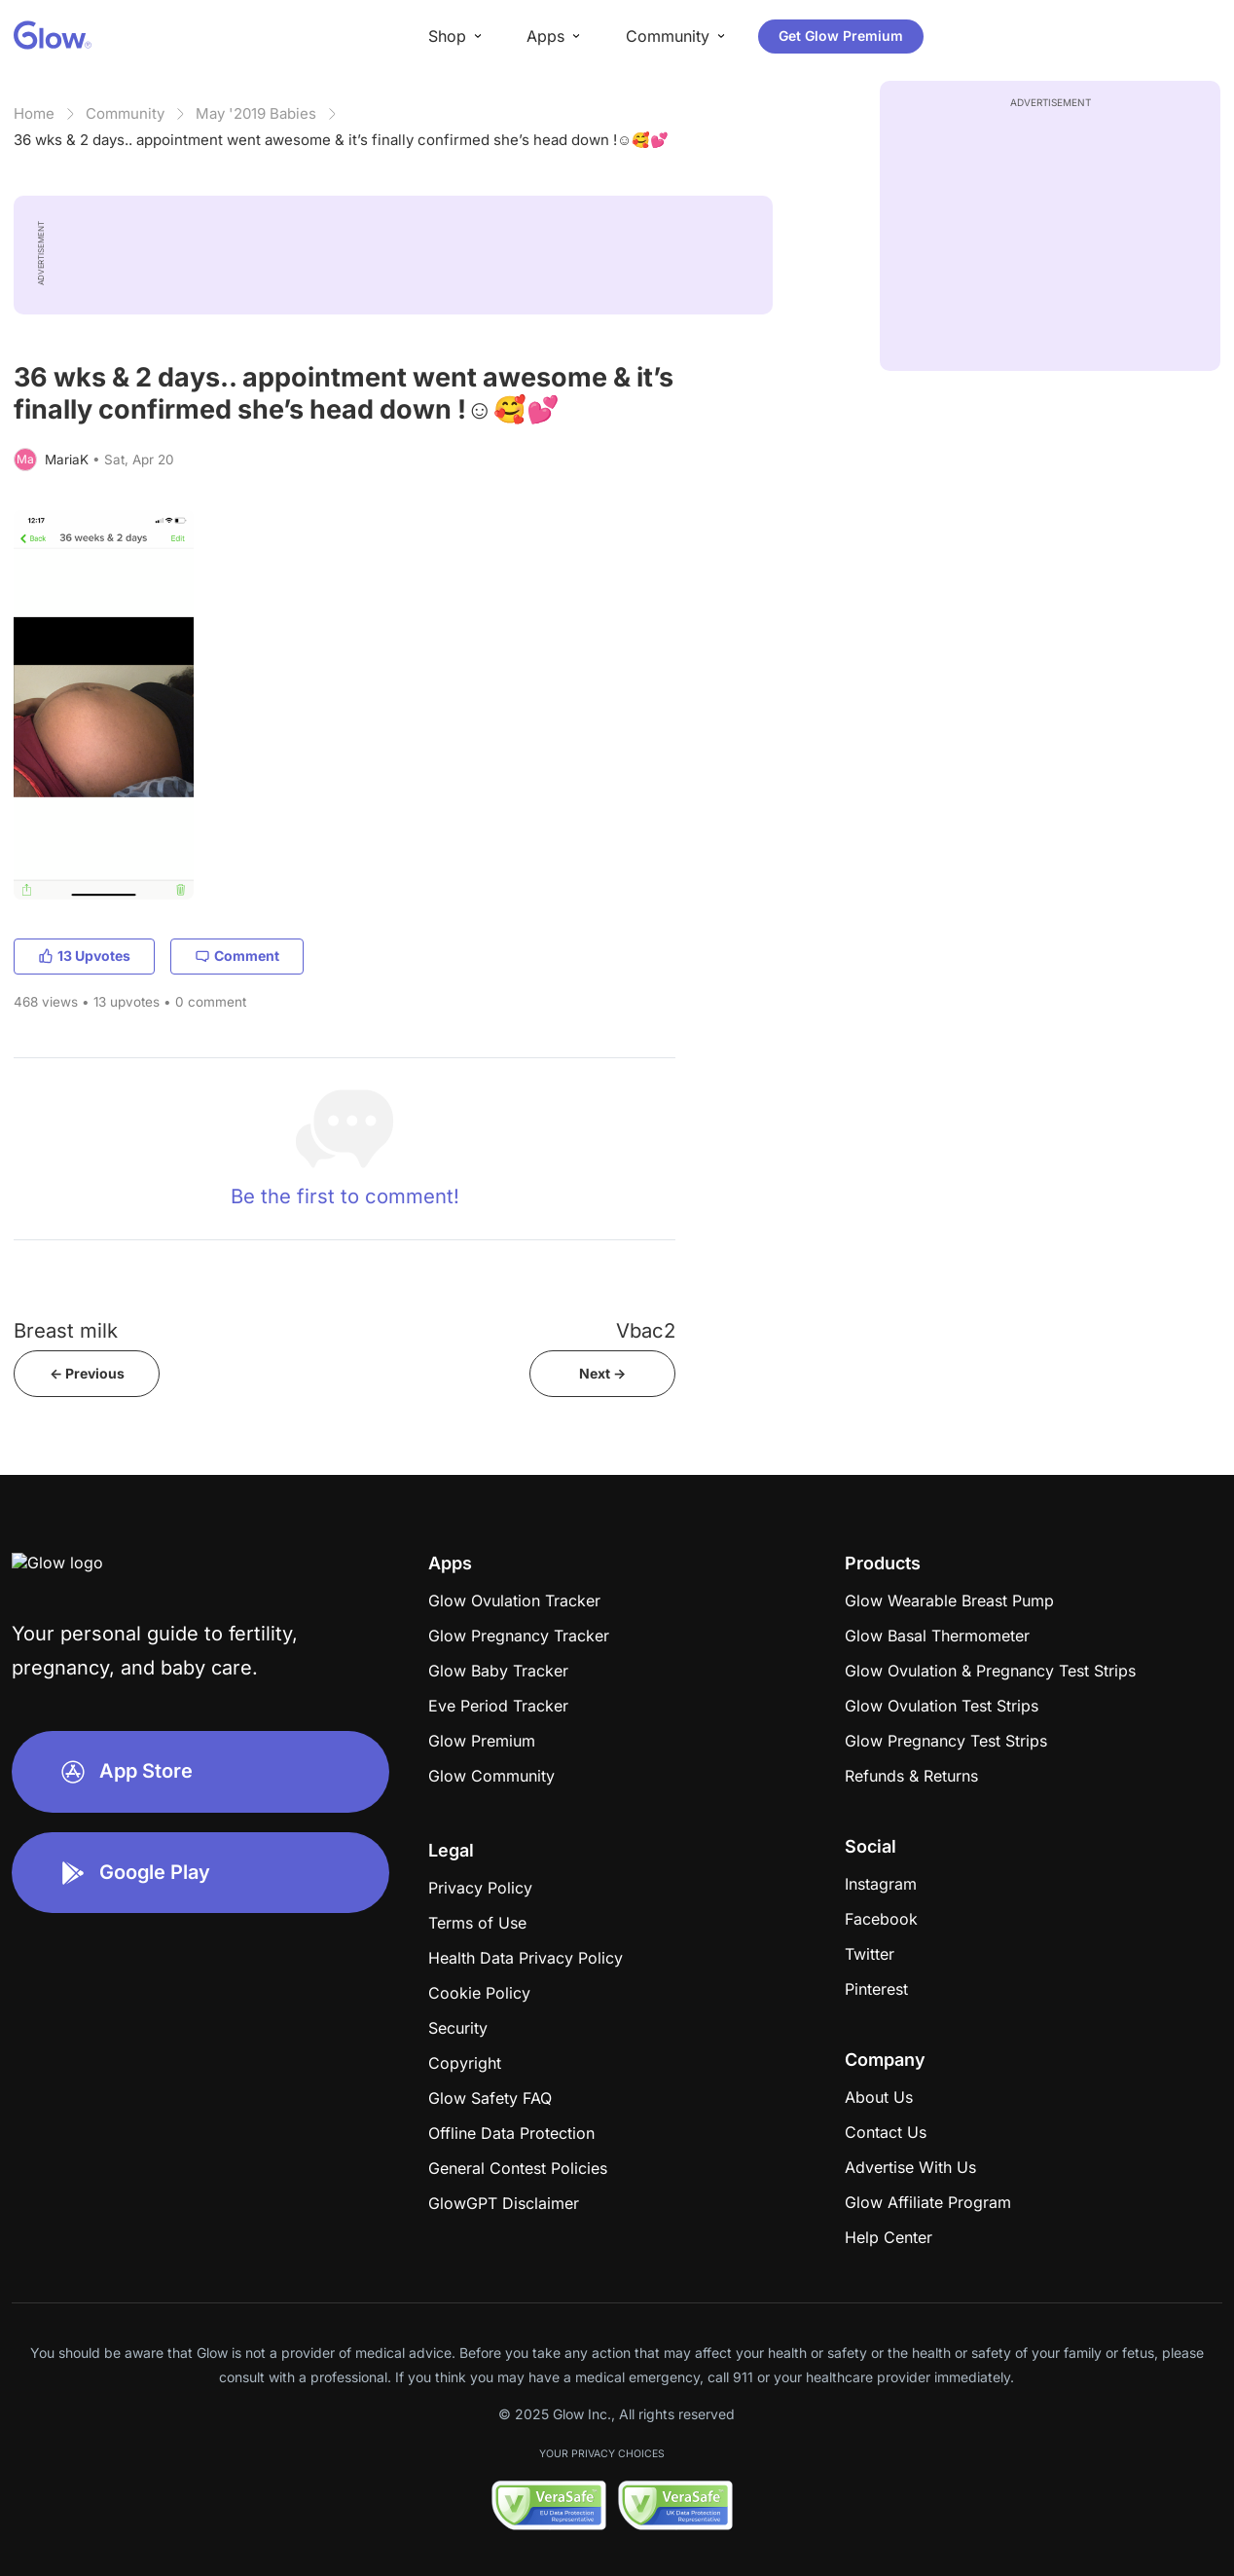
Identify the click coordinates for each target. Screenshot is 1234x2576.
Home (34, 113)
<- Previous (87, 1373)
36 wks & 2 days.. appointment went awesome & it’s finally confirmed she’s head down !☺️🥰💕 (341, 139)
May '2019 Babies (256, 113)
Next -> (602, 1373)
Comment (237, 955)
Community (125, 113)
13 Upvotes (84, 955)
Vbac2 (645, 1330)
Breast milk (66, 1330)
